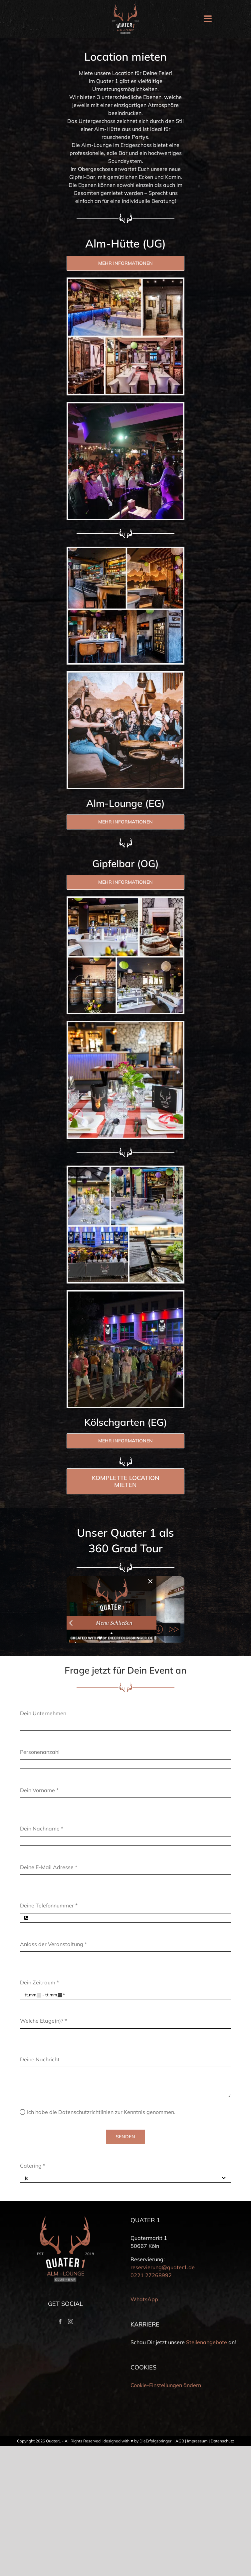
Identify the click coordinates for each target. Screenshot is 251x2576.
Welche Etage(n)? (43, 2020)
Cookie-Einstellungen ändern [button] (165, 2385)
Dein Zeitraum (39, 1982)
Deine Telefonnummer (49, 1905)
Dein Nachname (41, 1828)
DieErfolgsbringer (155, 2440)
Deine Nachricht (40, 2059)
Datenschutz (222, 2440)
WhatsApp (144, 2299)
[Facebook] (60, 2321)
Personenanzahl (40, 1752)
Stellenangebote (206, 2342)
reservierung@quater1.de (162, 2267)
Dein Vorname (39, 1790)
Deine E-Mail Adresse (48, 1867)
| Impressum (196, 2440)
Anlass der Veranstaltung (53, 1944)
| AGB (178, 2440)
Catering (32, 2165)
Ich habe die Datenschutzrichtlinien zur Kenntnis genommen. (101, 2112)
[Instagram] (70, 2321)
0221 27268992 (151, 2275)
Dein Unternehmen (43, 1713)
